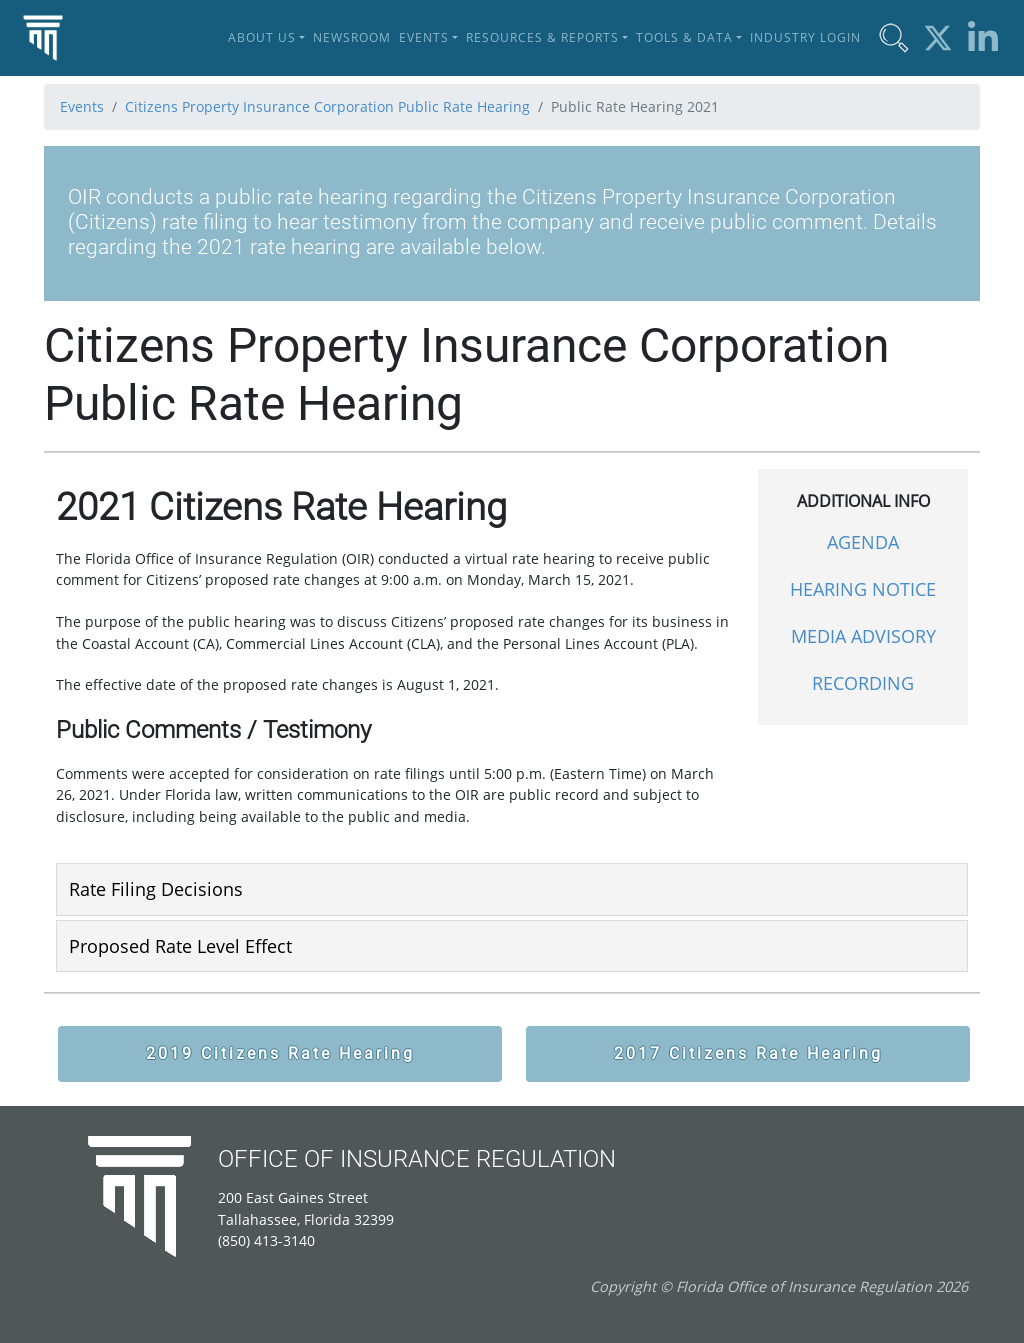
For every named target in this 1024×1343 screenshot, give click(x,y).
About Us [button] (262, 37)
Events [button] (424, 37)
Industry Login (805, 37)
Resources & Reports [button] (542, 37)
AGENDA (863, 542)
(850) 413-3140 (266, 1240)
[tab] (512, 889)
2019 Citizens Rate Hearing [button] (280, 1053)
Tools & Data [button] (684, 37)
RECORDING (863, 683)
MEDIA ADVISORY (863, 636)
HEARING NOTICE (863, 589)
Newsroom (352, 37)
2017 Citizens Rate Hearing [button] (748, 1053)
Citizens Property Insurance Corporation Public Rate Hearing (327, 106)
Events (82, 106)
